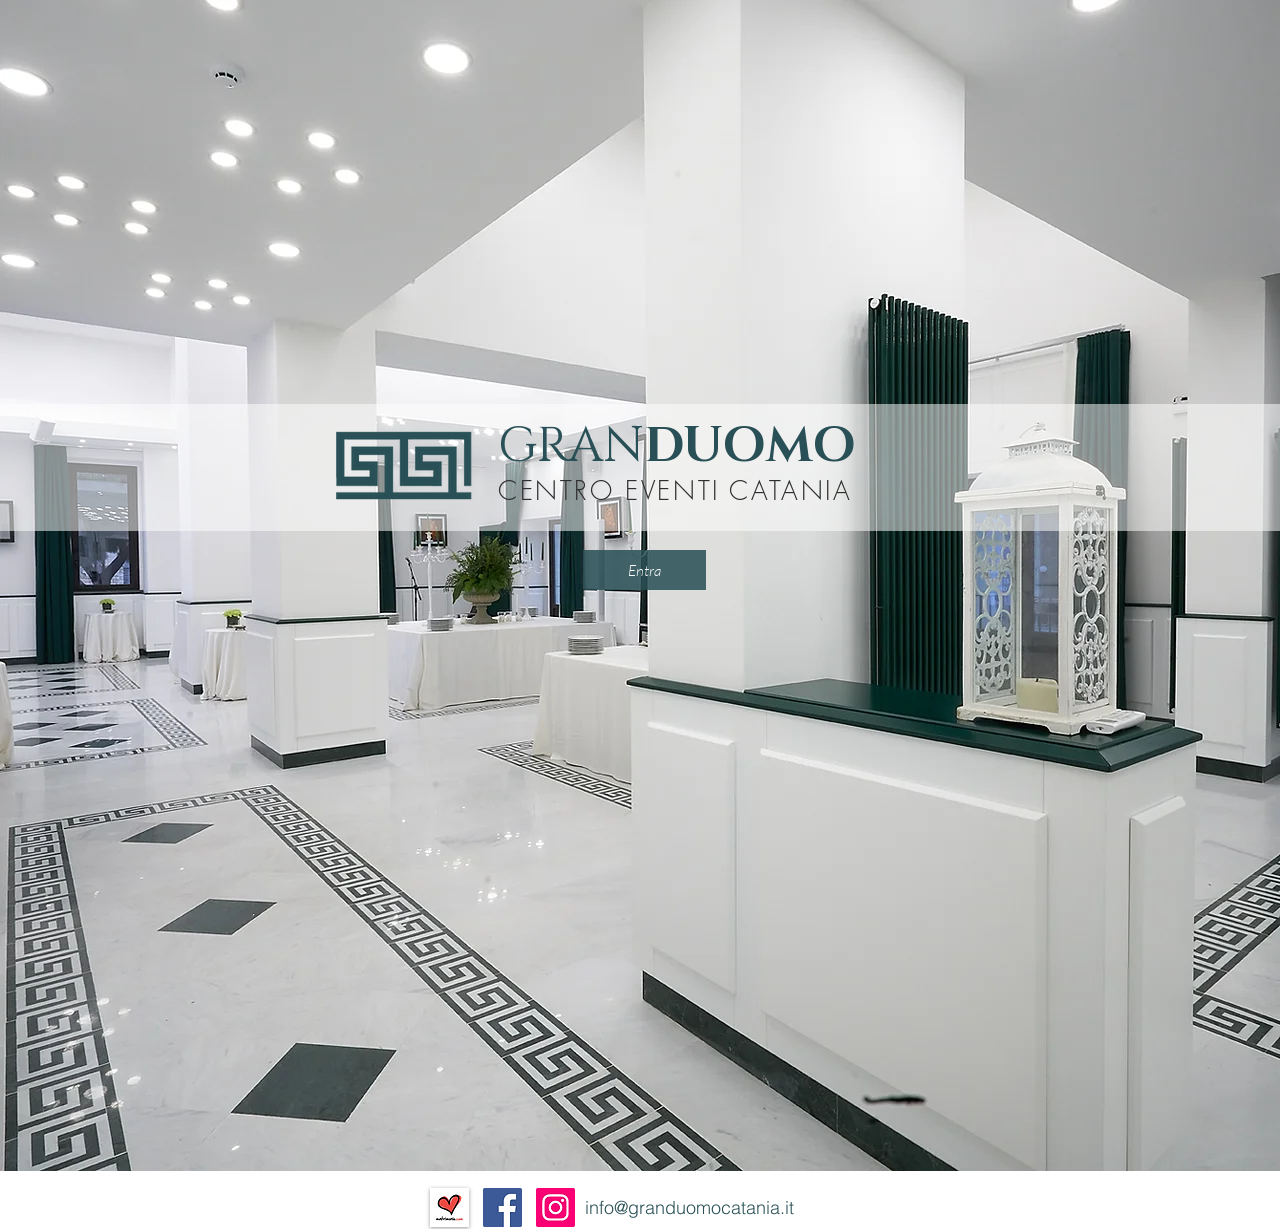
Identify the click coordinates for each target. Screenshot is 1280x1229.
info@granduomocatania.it (689, 1207)
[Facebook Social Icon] (502, 1207)
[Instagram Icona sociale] (555, 1207)
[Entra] (644, 570)
